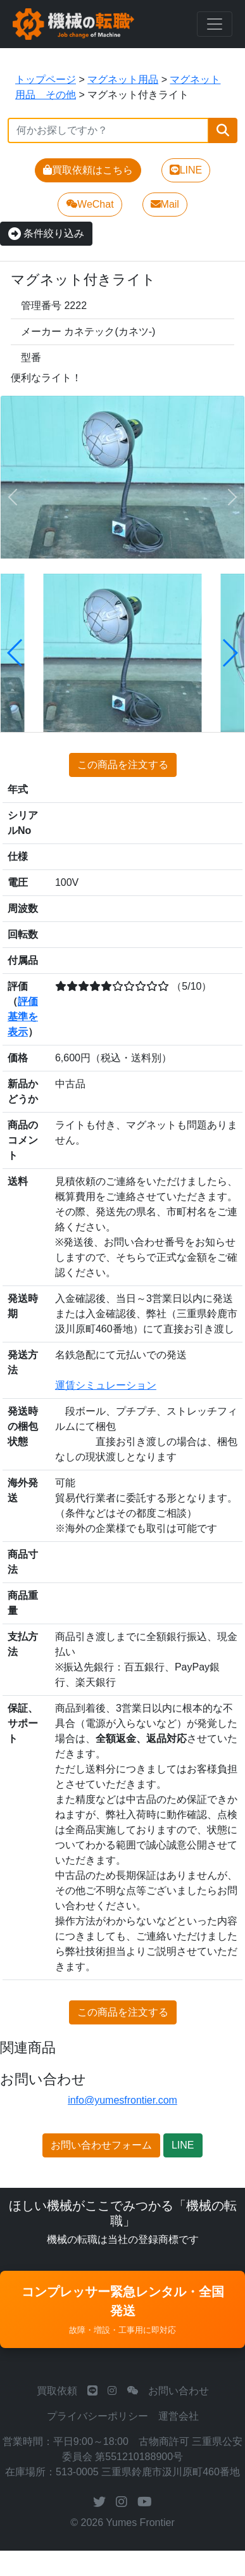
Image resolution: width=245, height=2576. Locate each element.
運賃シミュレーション (105, 1385)
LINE (186, 170)
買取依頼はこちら (88, 170)
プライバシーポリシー (97, 2416)
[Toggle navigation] (214, 24)
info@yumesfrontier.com (122, 2100)
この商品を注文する (122, 764)
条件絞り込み (46, 233)
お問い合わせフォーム (101, 2145)
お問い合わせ (178, 2390)
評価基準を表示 (23, 1016)
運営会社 (178, 2416)
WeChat (90, 204)
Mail (165, 204)
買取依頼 (57, 2390)
